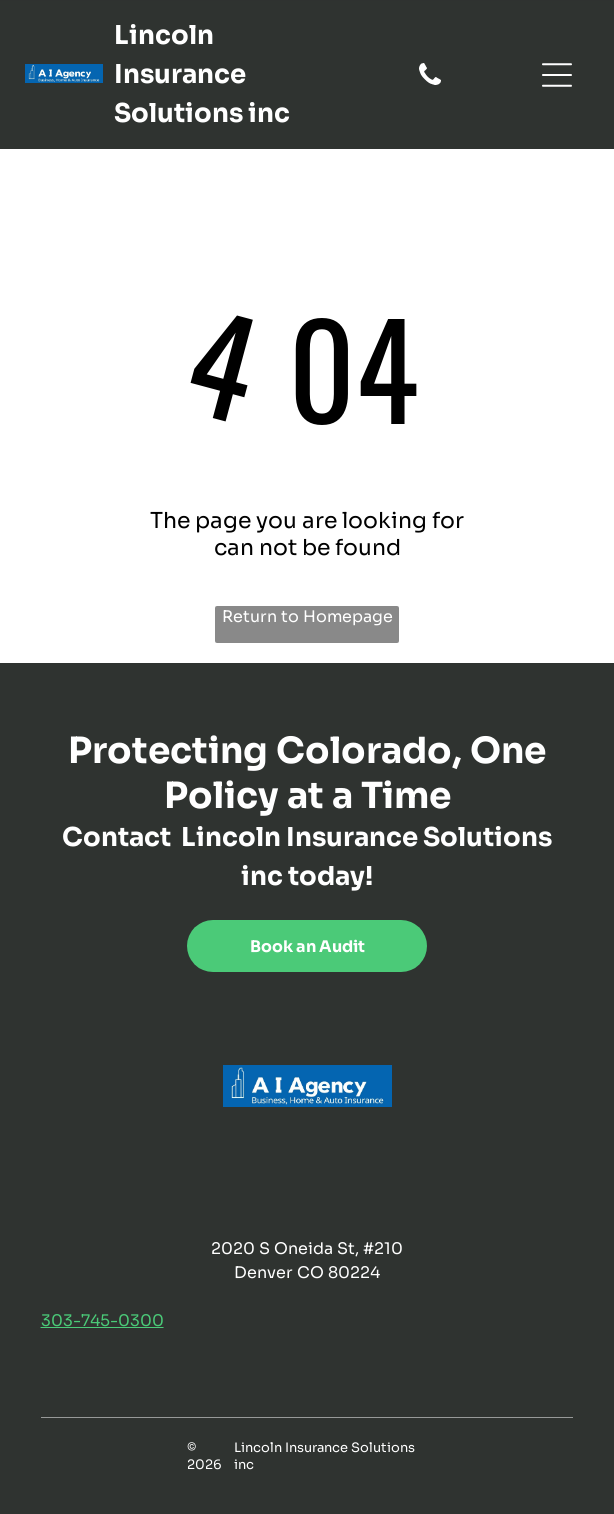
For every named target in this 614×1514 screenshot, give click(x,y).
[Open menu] (557, 75)
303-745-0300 (102, 1320)
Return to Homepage (307, 616)
